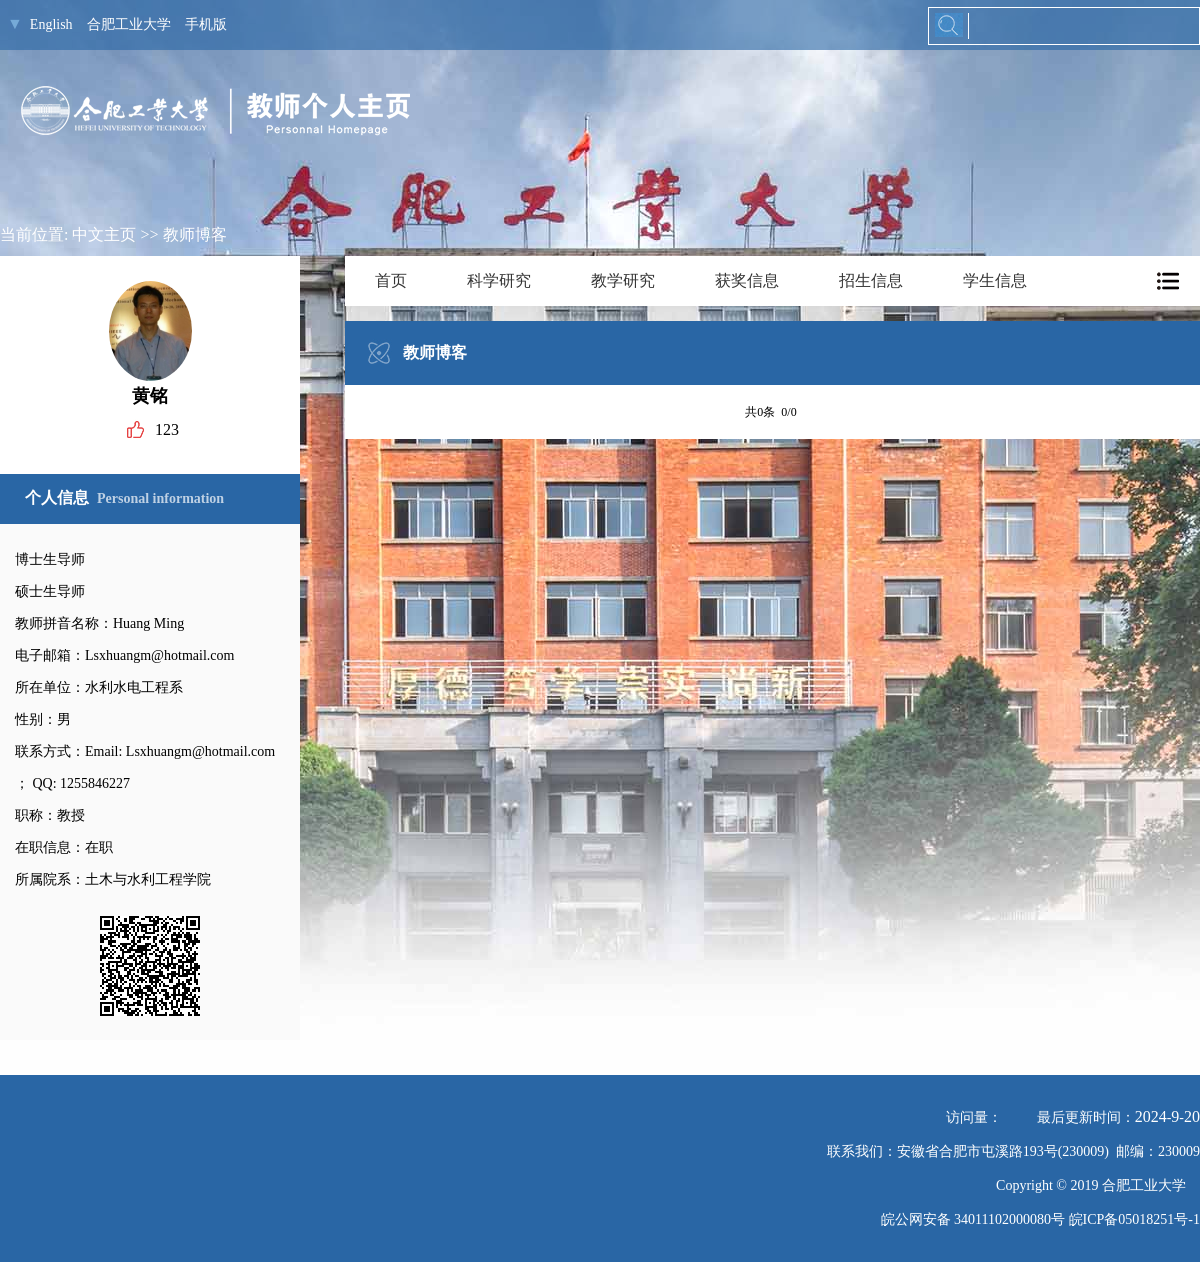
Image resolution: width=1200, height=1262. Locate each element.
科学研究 (499, 280)
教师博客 (195, 234)
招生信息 (871, 280)
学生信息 (995, 280)
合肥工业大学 (129, 24)
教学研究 (623, 280)
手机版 (206, 24)
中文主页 (104, 234)
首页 (391, 280)
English (51, 24)
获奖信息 (747, 280)
